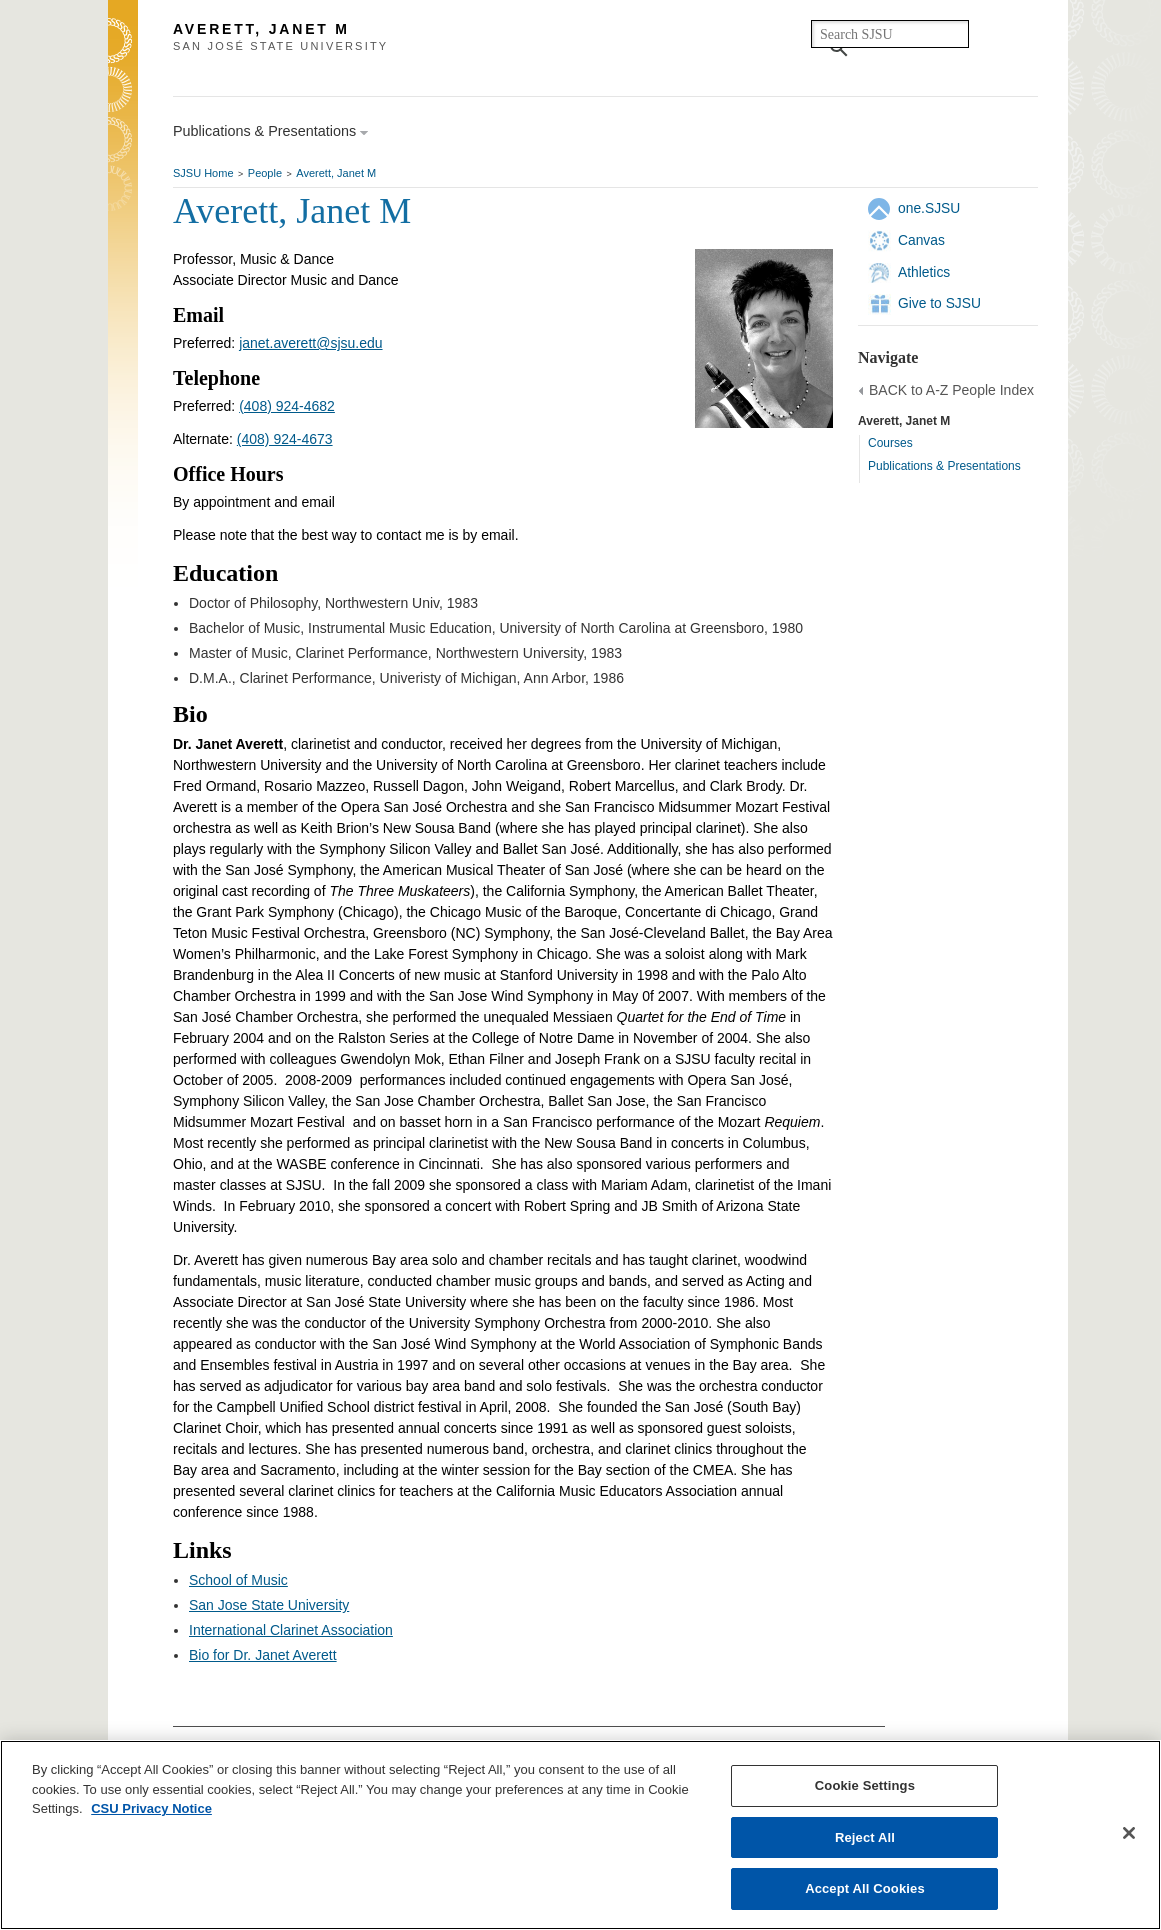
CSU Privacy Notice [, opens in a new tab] (151, 1808)
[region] (580, 1835)
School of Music (238, 1580)
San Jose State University (269, 1605)
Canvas (921, 240)
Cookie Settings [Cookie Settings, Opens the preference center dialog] (865, 1785)
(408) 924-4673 (285, 439)
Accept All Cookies (865, 1888)
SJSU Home (203, 173)
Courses (890, 443)
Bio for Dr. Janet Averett (263, 1655)
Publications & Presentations (944, 466)
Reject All (865, 1837)
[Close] (1129, 1833)
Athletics (924, 272)
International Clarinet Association (291, 1630)
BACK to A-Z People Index (951, 390)
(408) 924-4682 (287, 406)
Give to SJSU (939, 303)
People (265, 173)
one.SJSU (929, 208)
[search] (890, 34)
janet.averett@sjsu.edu (310, 343)
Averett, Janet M (336, 173)
